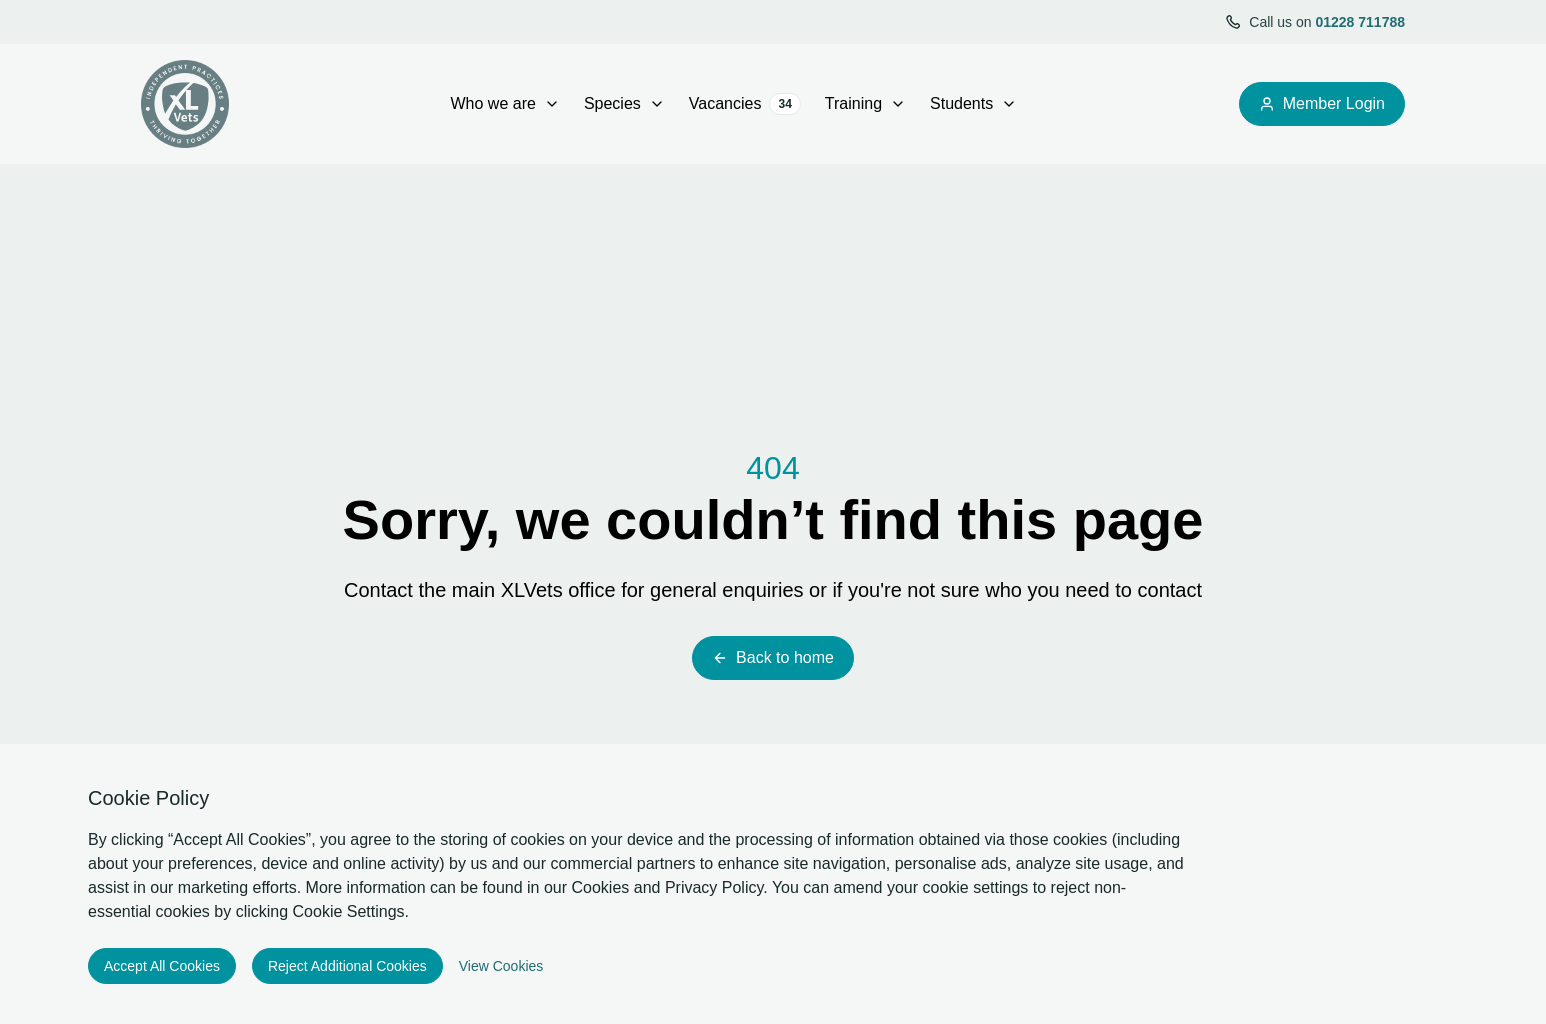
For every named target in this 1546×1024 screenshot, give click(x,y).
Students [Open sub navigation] (973, 103)
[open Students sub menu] (1009, 104)
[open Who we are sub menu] (552, 104)
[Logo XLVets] (185, 104)
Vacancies (745, 104)
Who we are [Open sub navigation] (505, 103)
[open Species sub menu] (657, 104)
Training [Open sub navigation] (865, 103)
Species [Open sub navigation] (624, 103)
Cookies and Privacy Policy (668, 887)
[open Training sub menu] (898, 104)
